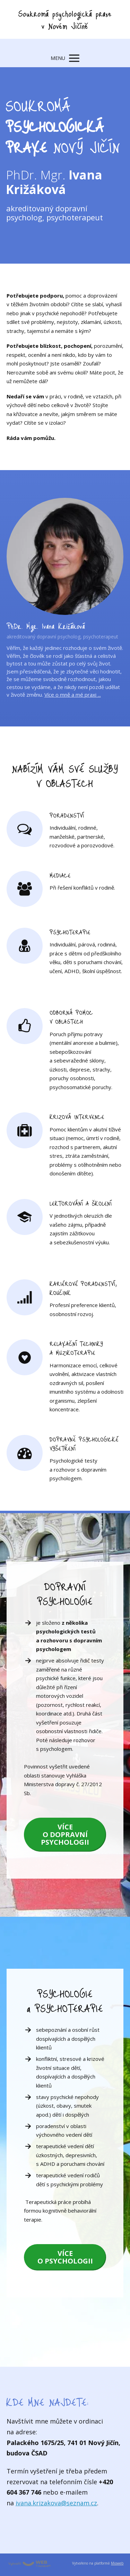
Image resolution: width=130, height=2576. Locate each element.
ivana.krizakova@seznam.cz (56, 2503)
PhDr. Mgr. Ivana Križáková (46, 626)
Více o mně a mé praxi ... (72, 694)
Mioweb (117, 2563)
